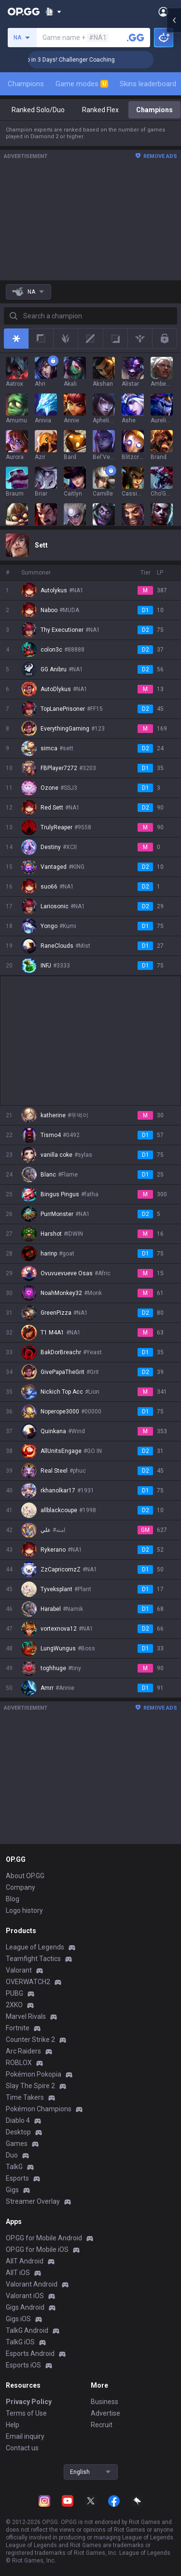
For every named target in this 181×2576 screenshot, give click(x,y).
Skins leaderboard (148, 83)
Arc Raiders (23, 2051)
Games (17, 2143)
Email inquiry (25, 2436)
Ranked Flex (100, 110)
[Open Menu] (163, 11)
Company (20, 1887)
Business (104, 2402)
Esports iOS (23, 2365)
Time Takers (25, 2097)
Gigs (12, 2190)
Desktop (18, 2132)
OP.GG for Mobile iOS (37, 2249)
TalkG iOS (20, 2342)
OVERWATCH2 (28, 1982)
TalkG (14, 2167)
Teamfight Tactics (33, 1958)
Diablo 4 (18, 2120)
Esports (17, 2178)
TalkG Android (27, 2330)
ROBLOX (19, 2062)
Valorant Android (31, 2284)
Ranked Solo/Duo (38, 110)
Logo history (24, 1910)
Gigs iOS (18, 2319)
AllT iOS (18, 2272)
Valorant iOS (25, 2296)
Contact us (22, 2448)
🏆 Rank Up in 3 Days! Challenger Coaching (85, 59)
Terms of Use (26, 2413)
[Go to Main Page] (24, 11)
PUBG (14, 1993)
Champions (26, 83)
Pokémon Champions (38, 2109)
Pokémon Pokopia (33, 2074)
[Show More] (53, 11)
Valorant (19, 1970)
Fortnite (17, 2028)
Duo (12, 2155)
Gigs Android (25, 2307)
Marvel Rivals (26, 2016)
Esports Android (30, 2353)
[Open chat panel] (174, 173)
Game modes (82, 83)
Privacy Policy (29, 2402)
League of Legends (35, 1947)
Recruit (101, 2425)
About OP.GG (25, 1876)
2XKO (14, 2005)
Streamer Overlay (33, 2201)
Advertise (105, 2413)
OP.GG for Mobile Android (44, 2238)
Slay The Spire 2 (30, 2086)
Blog (12, 1899)
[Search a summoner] (135, 37)
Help (12, 2425)
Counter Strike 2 (30, 2039)
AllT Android (24, 2261)
